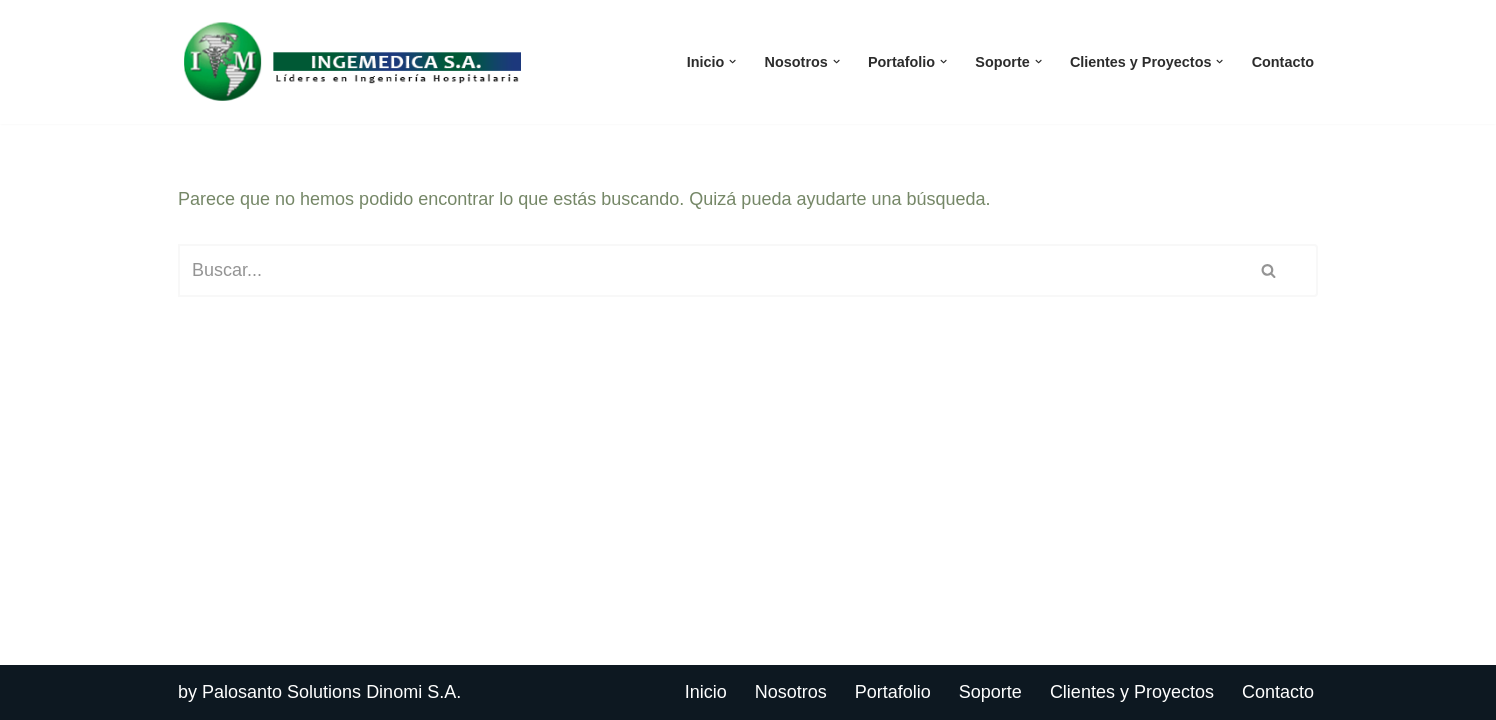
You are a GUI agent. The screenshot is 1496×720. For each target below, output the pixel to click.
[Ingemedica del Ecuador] (353, 62)
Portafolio (893, 692)
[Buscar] (700, 270)
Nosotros (791, 692)
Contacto (1283, 62)
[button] (732, 61)
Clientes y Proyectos (1132, 692)
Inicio (706, 692)
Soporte (990, 692)
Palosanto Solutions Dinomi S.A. (331, 692)
